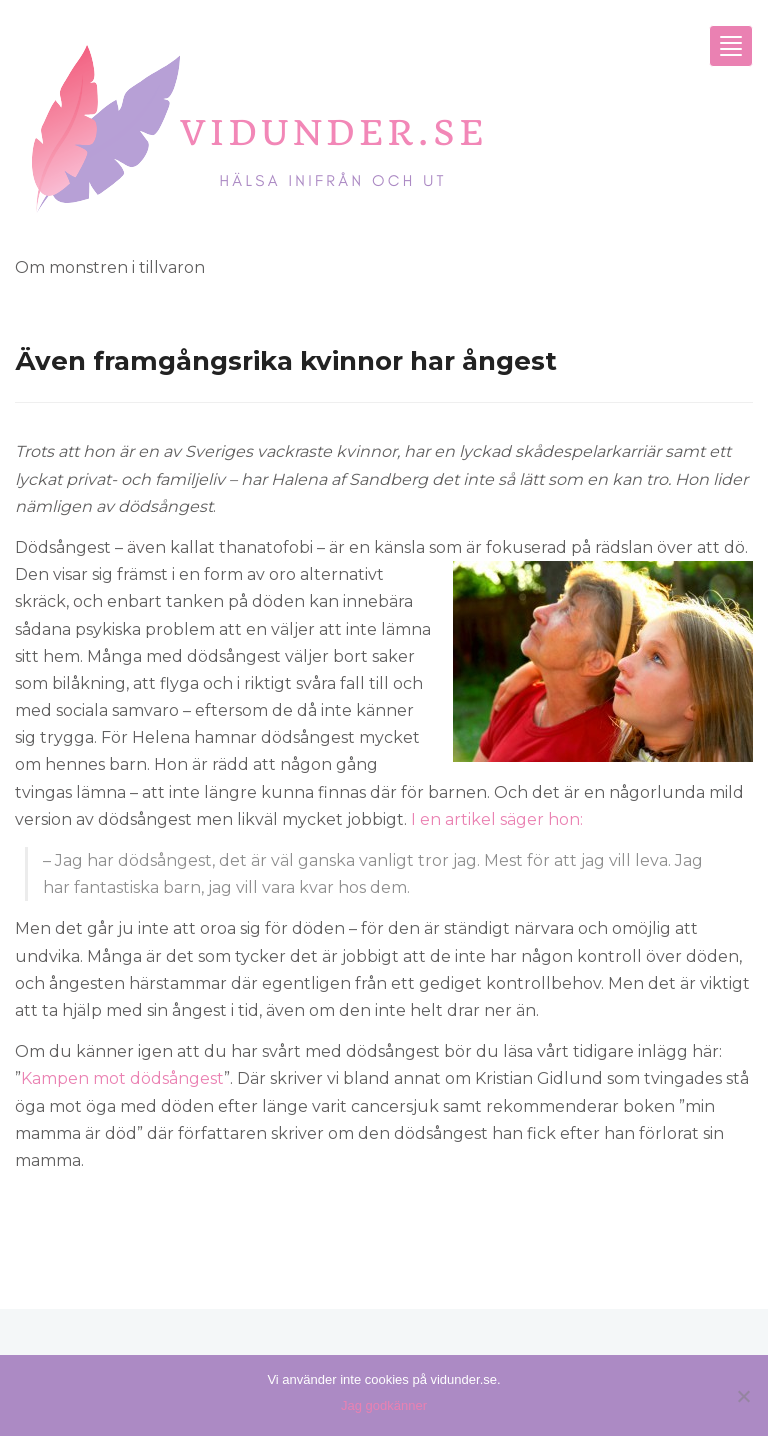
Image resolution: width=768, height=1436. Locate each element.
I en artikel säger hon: (497, 819)
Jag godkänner (384, 1405)
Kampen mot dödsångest (122, 1078)
